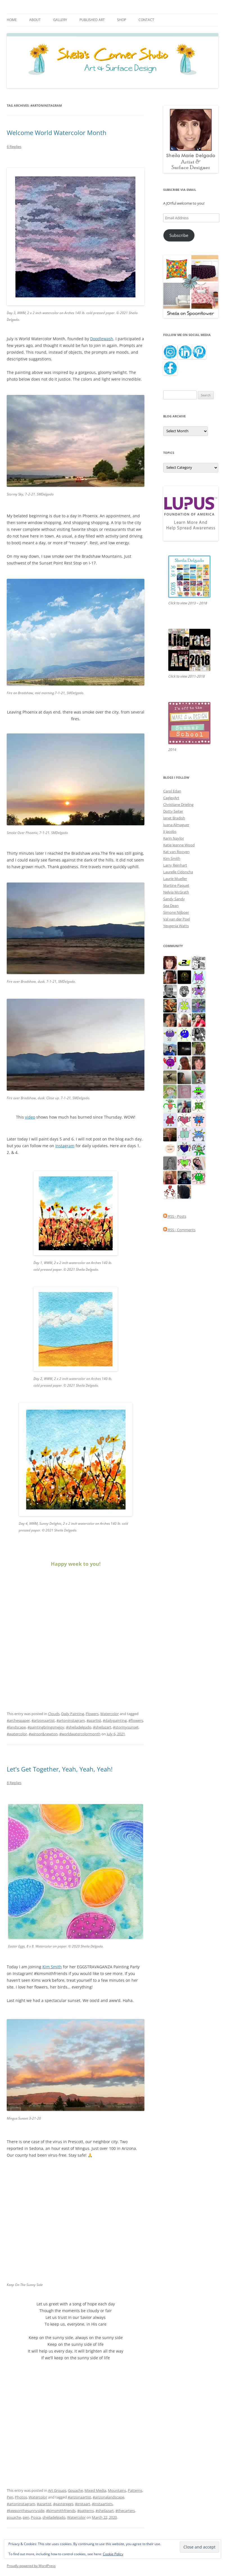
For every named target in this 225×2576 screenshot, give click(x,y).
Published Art (92, 19)
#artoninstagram (70, 1720)
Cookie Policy (113, 2554)
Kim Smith (171, 858)
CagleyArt (171, 797)
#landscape (16, 1727)
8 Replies (14, 1782)
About (35, 19)
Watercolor (109, 1713)
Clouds (54, 1713)
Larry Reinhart (175, 865)
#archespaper (18, 1720)
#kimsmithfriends (61, 2510)
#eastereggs (63, 2503)
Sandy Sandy (174, 898)
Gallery (60, 19)
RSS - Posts (174, 1216)
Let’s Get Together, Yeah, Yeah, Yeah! (60, 1769)
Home (12, 19)
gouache (14, 2517)
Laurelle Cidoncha (178, 871)
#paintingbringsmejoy (46, 1727)
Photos (21, 2497)
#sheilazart (102, 1727)
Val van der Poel (176, 919)
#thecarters (125, 2510)
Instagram (64, 1145)
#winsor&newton (43, 1733)
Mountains (117, 2490)
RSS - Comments (179, 1229)
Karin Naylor (173, 838)
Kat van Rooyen (176, 851)
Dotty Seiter (173, 811)
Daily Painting (72, 1713)
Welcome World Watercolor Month (56, 132)
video (30, 1117)
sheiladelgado (53, 2517)
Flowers (92, 1713)
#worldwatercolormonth (80, 1733)
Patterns (135, 2490)
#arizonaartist (43, 1720)
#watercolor (17, 1733)
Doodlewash (101, 338)
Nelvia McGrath (176, 892)
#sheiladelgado (78, 1727)
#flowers (135, 1720)
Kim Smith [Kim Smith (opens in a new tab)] (52, 1966)
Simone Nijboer (176, 912)
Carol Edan (172, 791)
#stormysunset (125, 1727)
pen (26, 2517)
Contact (146, 19)
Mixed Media (95, 2490)
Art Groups (57, 2490)
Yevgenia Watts (176, 925)
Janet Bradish (174, 817)
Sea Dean (171, 905)
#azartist (94, 1720)
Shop (121, 19)
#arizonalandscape (108, 2497)
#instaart (82, 2503)
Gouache (75, 2490)
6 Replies (14, 146)
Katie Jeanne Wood (179, 844)
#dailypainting (115, 1720)
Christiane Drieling (178, 804)
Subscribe (178, 235)
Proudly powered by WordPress (31, 2565)
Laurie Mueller (175, 878)
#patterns (85, 2510)
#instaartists (102, 2503)
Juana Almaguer (176, 824)
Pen (10, 2497)
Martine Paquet (176, 885)
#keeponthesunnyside (25, 2510)
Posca (36, 2517)
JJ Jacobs (169, 831)
